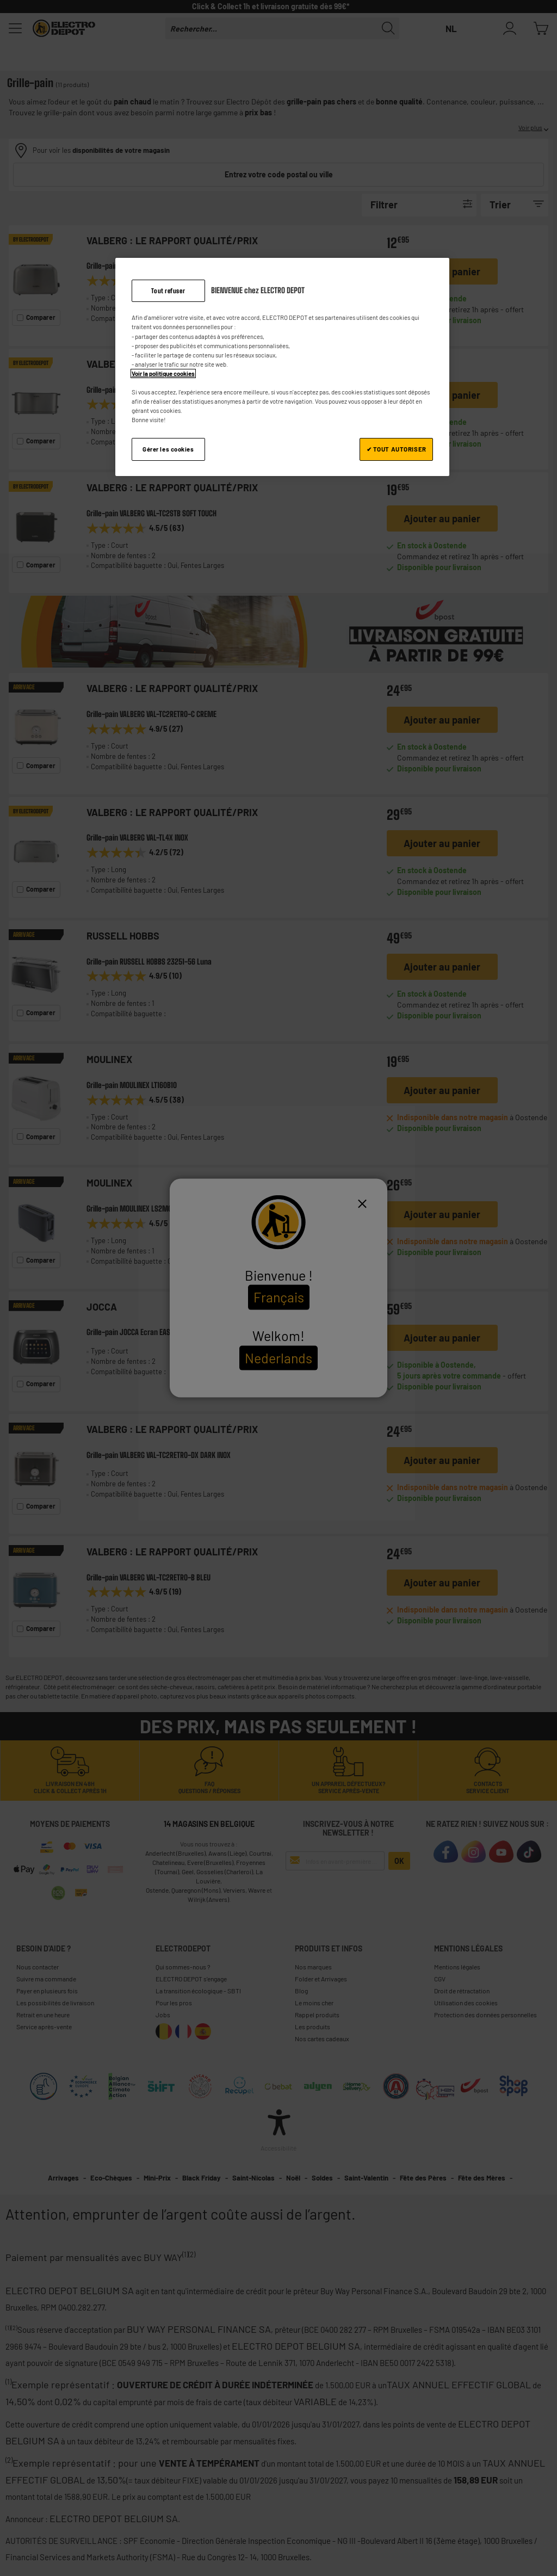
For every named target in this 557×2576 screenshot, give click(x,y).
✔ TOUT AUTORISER (396, 449)
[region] (282, 367)
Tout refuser (168, 290)
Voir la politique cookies (163, 373)
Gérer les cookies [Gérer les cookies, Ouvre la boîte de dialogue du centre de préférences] (168, 449)
